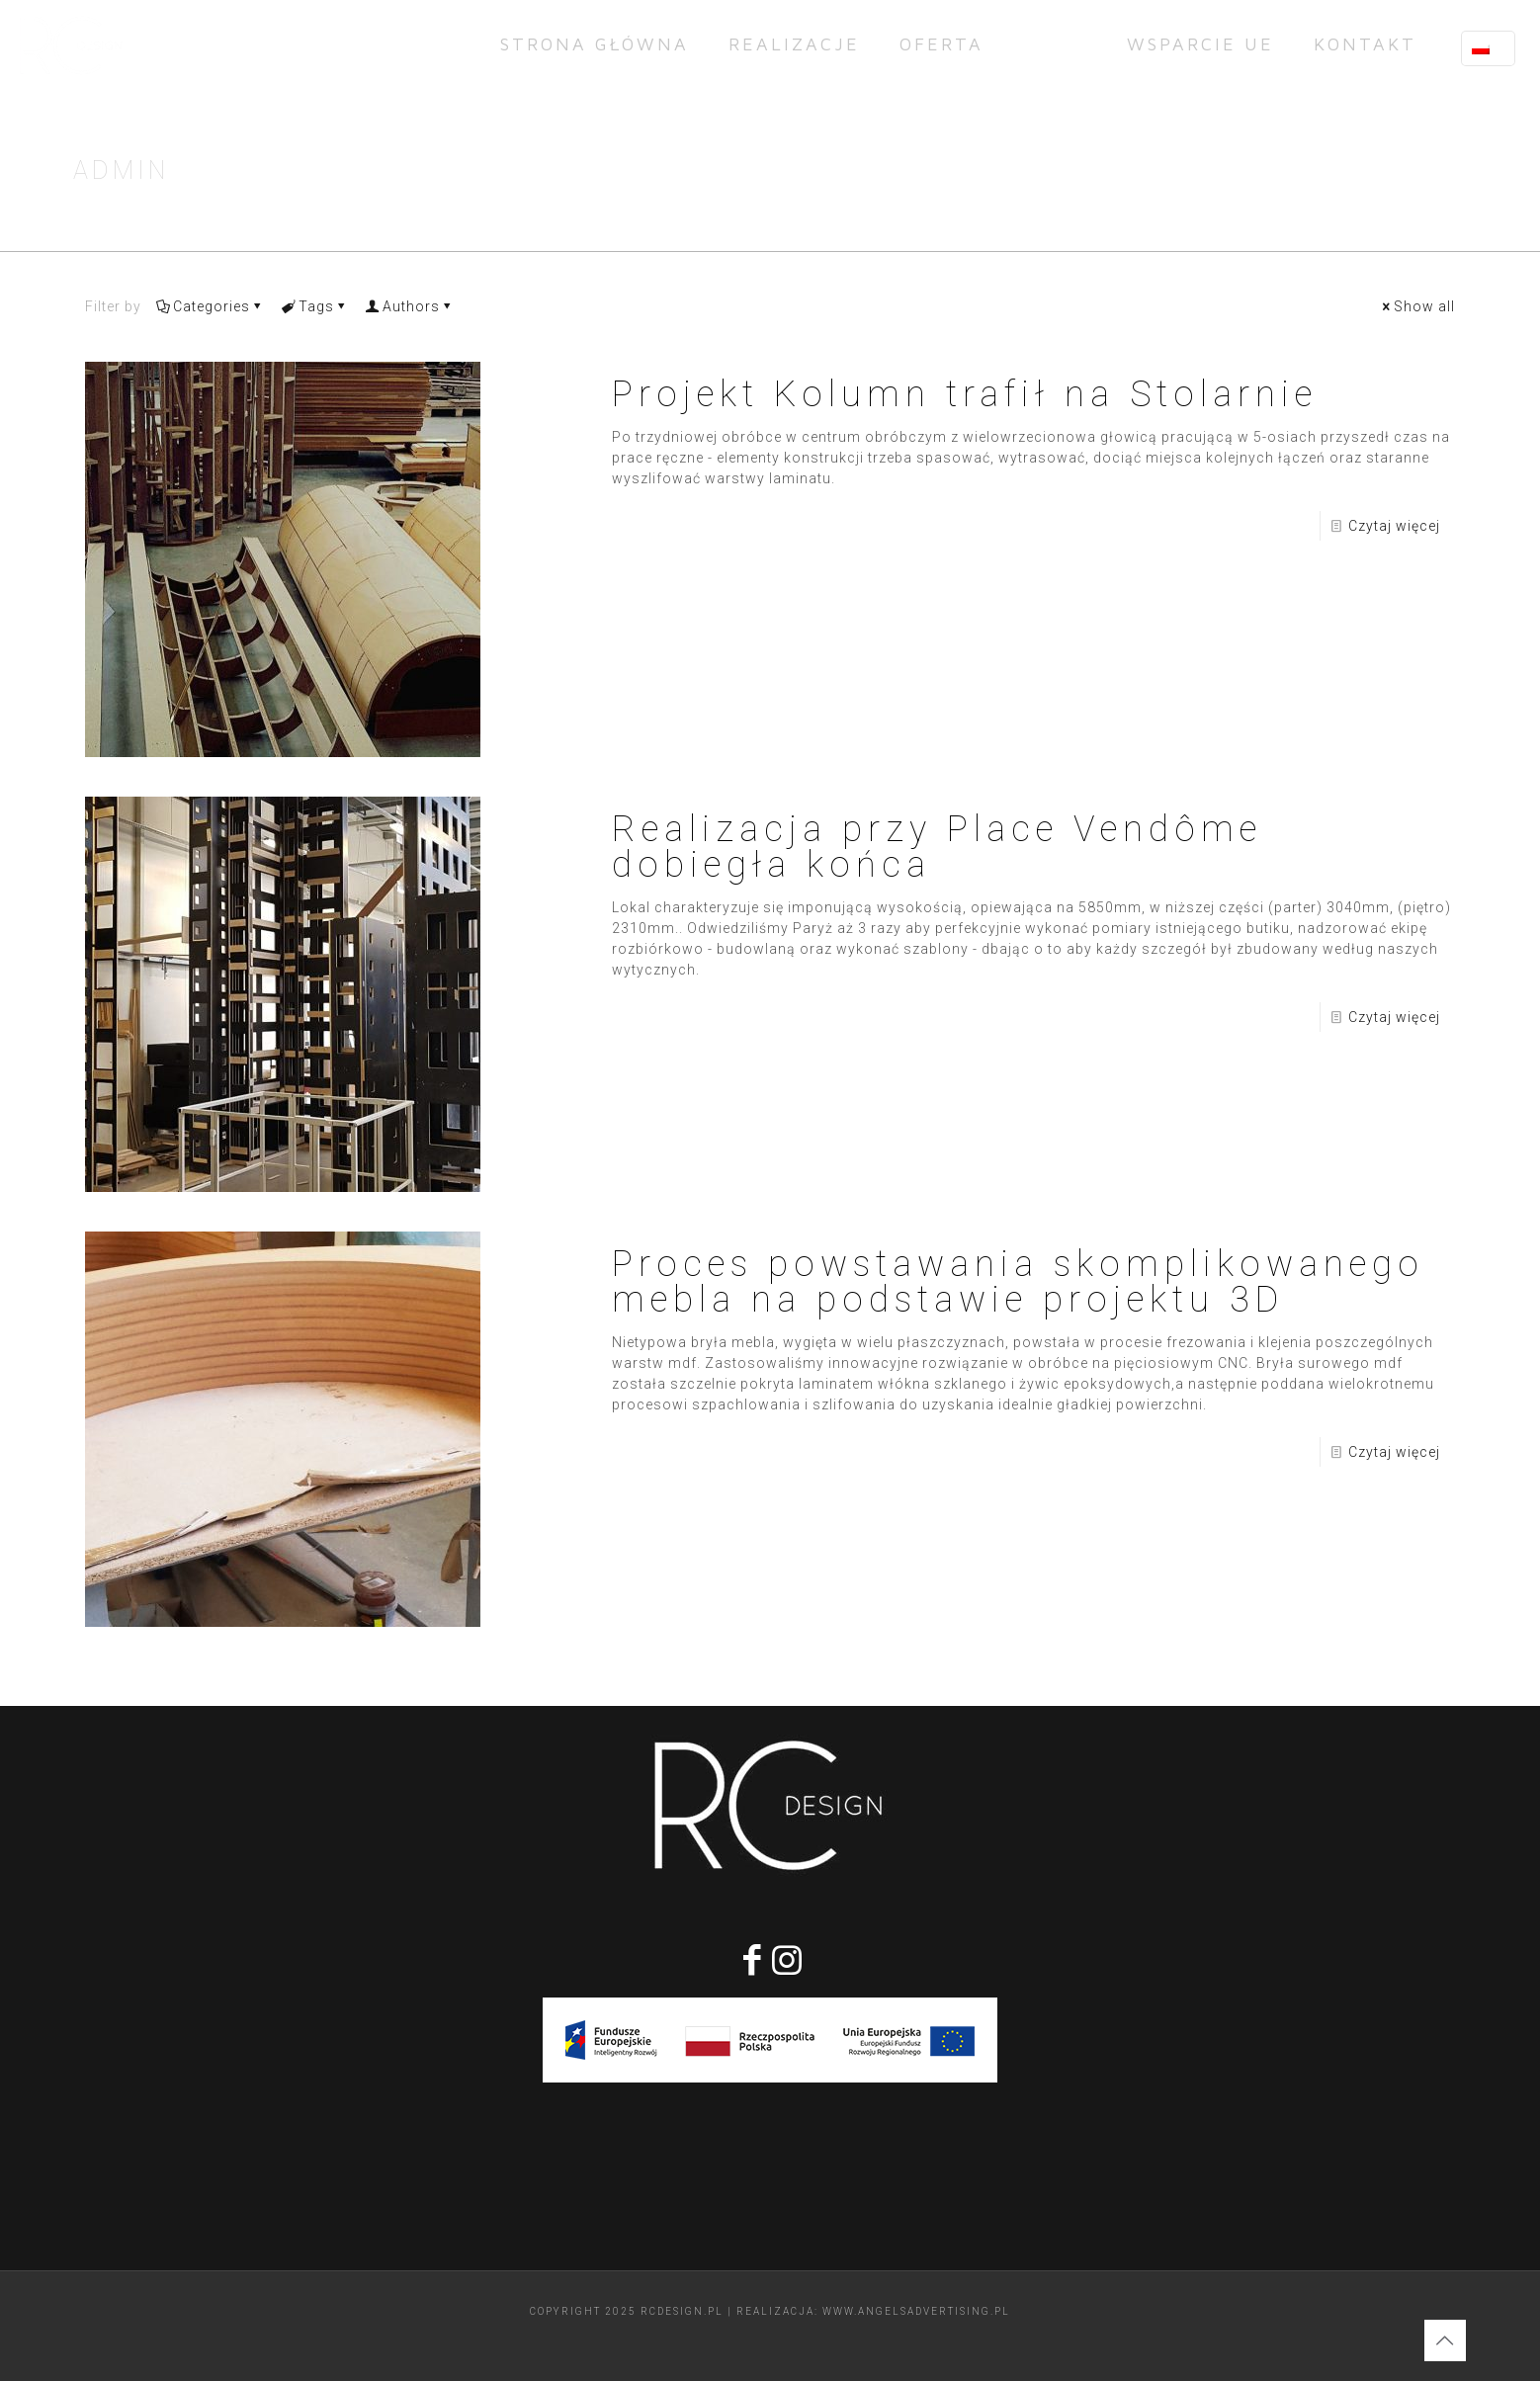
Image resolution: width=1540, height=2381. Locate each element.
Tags (315, 306)
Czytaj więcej (1394, 526)
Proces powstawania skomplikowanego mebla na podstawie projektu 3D (1018, 1281)
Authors (410, 306)
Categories (210, 306)
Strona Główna (1284, 175)
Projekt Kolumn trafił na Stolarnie (965, 394)
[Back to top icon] (1445, 2340)
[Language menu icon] (1488, 48)
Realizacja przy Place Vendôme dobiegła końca (937, 847)
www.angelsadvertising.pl (916, 2311)
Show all (1417, 306)
